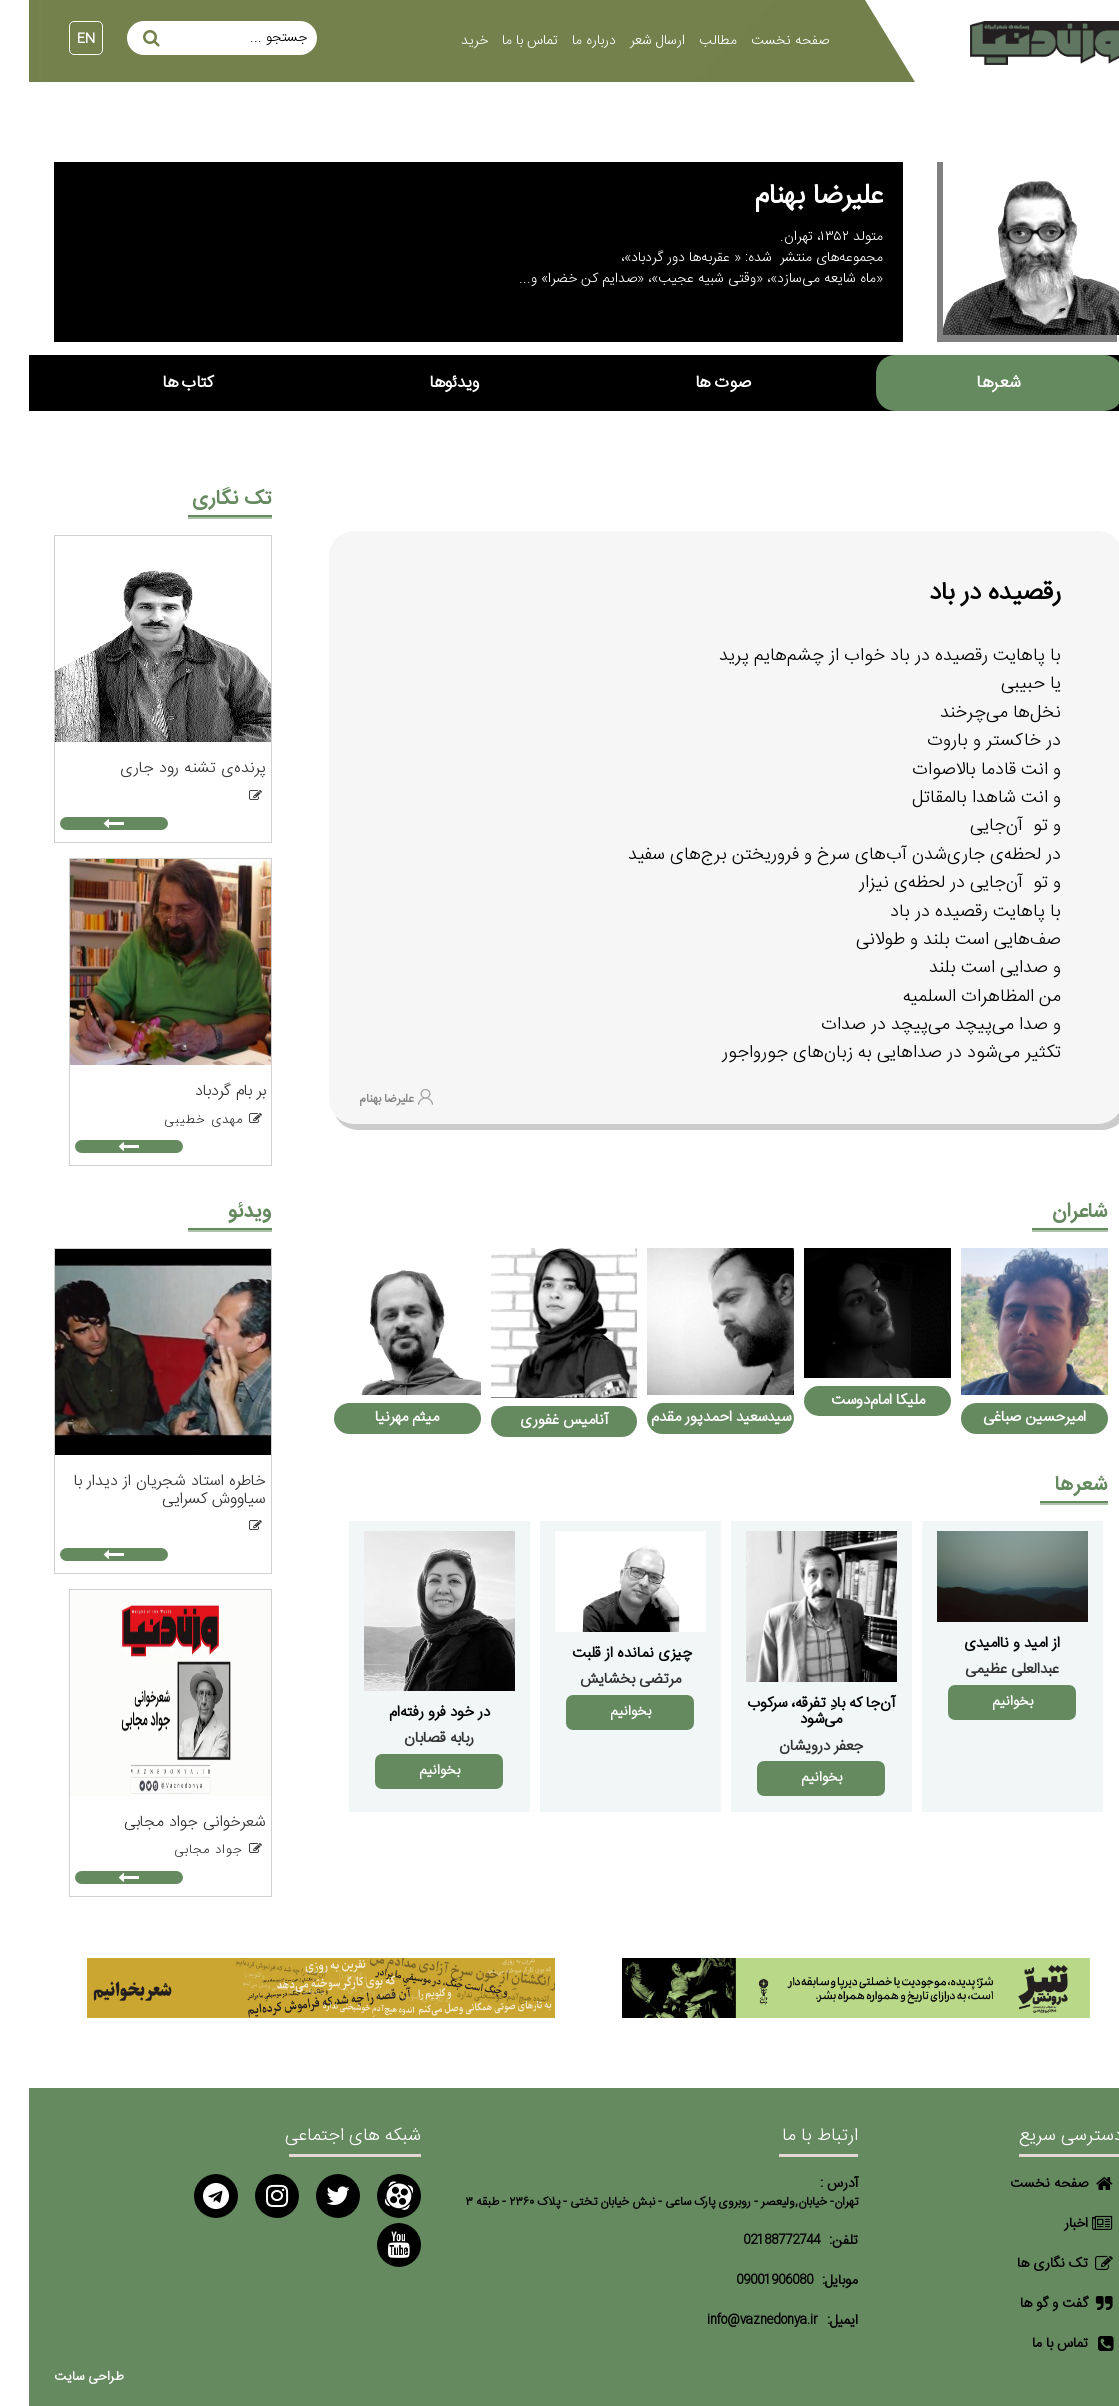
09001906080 (745, 2280)
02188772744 (752, 2240)
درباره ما (565, 41)
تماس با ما (501, 41)
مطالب (689, 41)
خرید (445, 41)
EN (57, 39)
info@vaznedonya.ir (733, 2320)
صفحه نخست (761, 41)
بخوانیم (983, 1702)
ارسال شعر (628, 41)
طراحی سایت (60, 2377)
